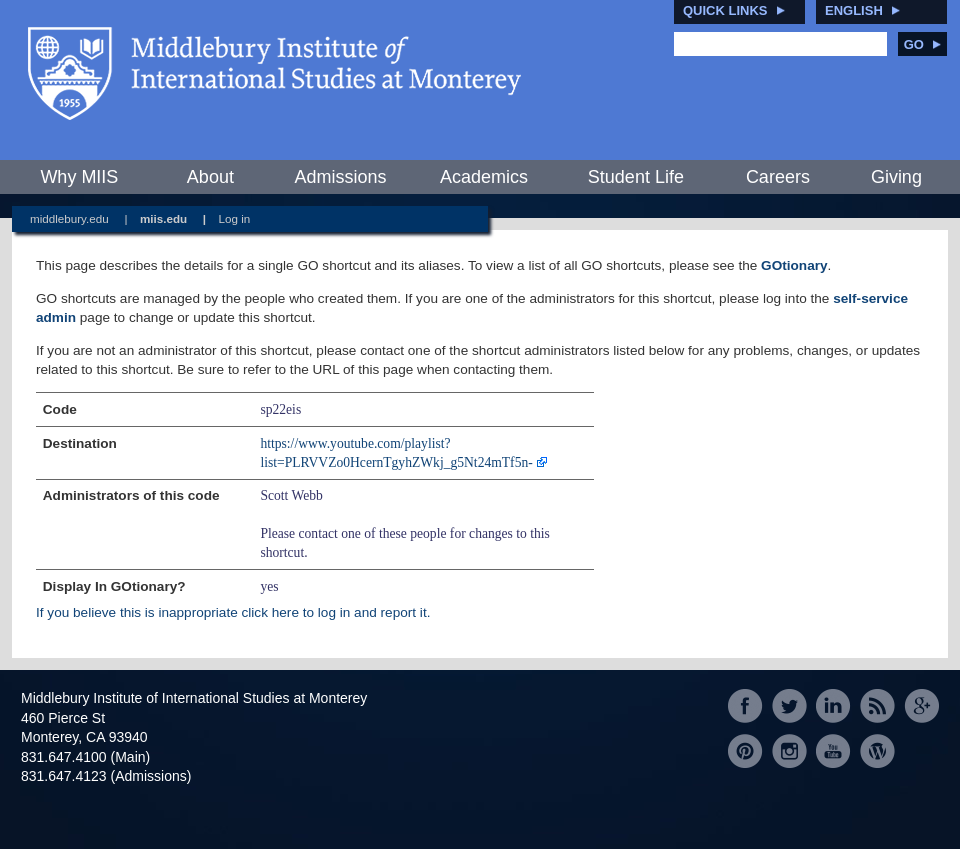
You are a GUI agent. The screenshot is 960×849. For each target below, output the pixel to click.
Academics (484, 177)
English (854, 10)
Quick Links (725, 10)
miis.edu (163, 218)
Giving (896, 177)
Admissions (340, 177)
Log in (235, 218)
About (210, 177)
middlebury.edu (69, 218)
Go (922, 44)
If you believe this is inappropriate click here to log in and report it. (233, 612)
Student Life (636, 177)
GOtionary (794, 265)
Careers (778, 177)
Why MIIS (79, 177)
